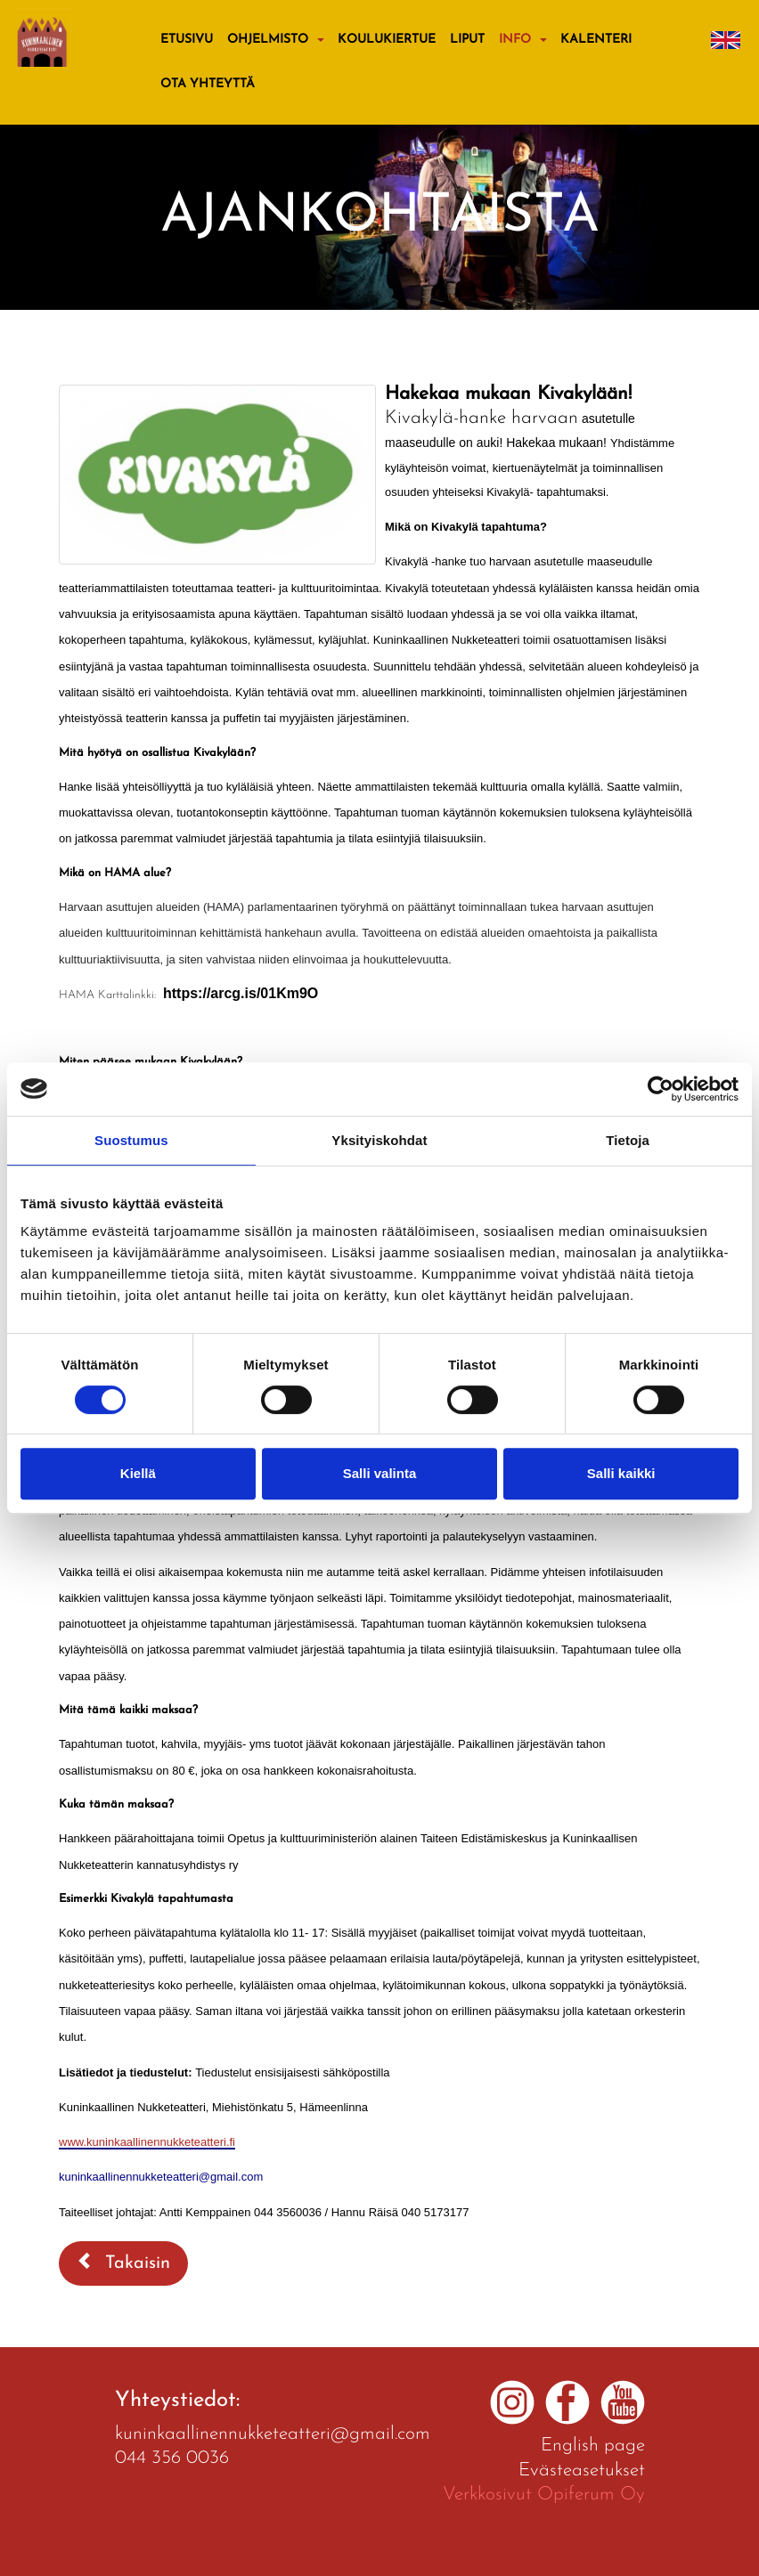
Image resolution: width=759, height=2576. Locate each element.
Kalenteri (596, 39)
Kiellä (138, 1473)
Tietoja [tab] (627, 1140)
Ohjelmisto (267, 39)
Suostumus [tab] (131, 1140)
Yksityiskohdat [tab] (379, 1140)
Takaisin (123, 2261)
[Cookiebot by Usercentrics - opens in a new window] (661, 1089)
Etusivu (186, 39)
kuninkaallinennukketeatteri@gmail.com (272, 2434)
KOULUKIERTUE (387, 39)
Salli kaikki (621, 1473)
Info (515, 39)
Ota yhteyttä (207, 84)
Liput (467, 39)
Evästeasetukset (581, 2470)
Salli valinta (380, 1473)
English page (593, 2445)
